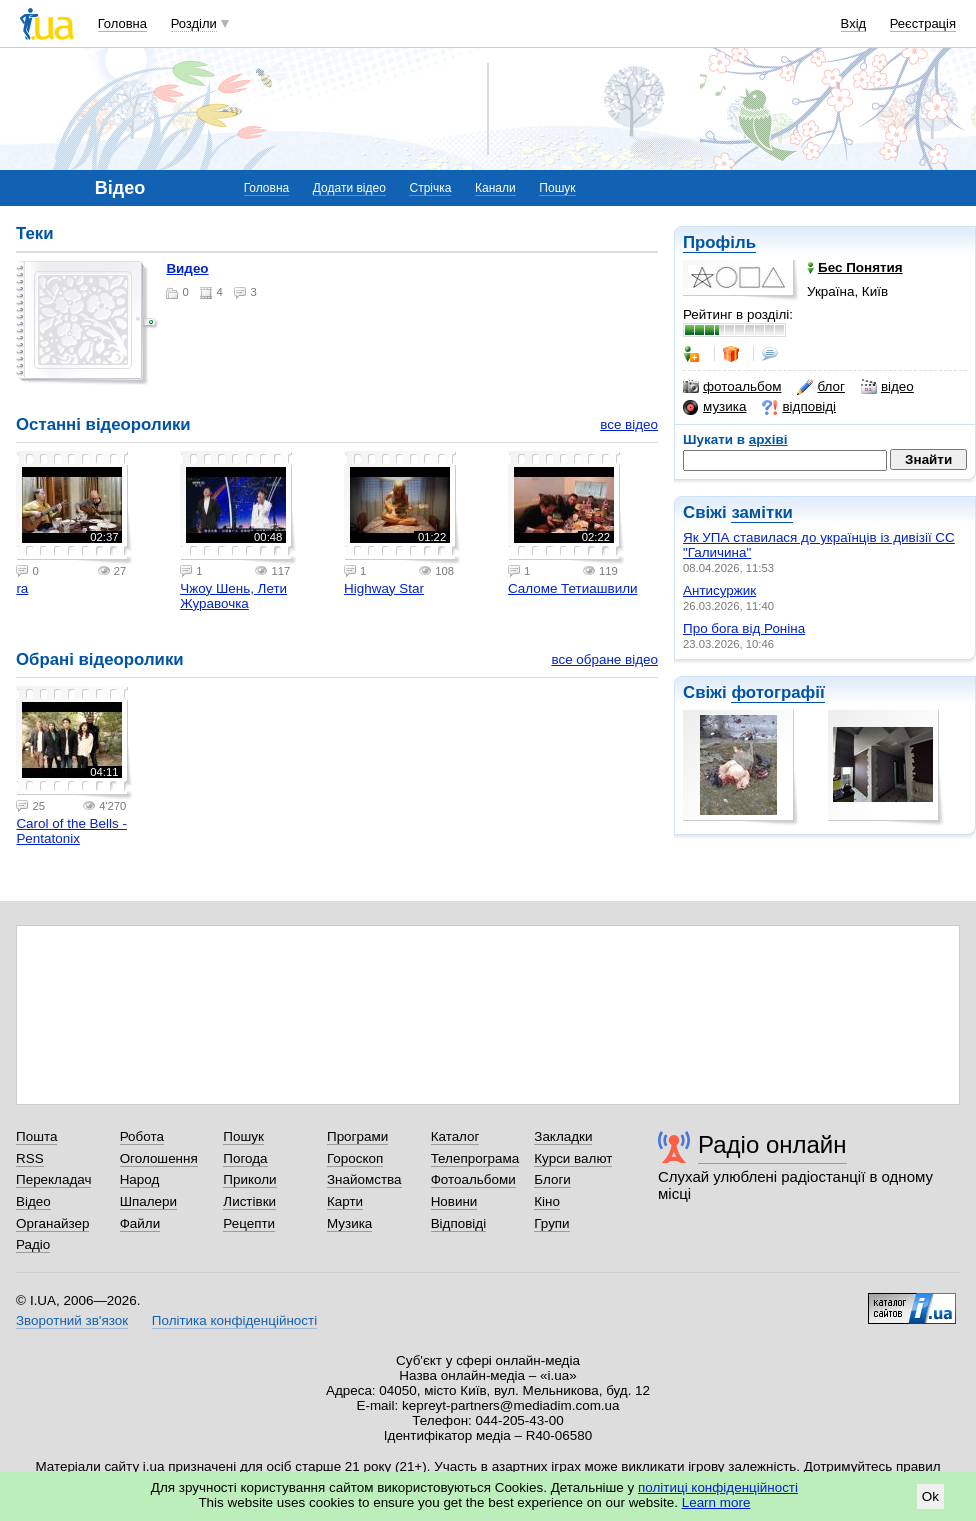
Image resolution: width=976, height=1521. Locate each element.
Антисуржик (719, 590)
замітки (762, 512)
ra (22, 588)
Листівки (249, 1201)
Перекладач (53, 1179)
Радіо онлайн (772, 1144)
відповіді (799, 407)
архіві (768, 439)
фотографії (777, 692)
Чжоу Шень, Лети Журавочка (233, 596)
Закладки (563, 1136)
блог (820, 387)
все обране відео (604, 659)
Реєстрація (923, 23)
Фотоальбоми (473, 1179)
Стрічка (430, 188)
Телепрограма (475, 1158)
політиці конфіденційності (718, 1487)
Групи (551, 1223)
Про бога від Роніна (744, 628)
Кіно (547, 1201)
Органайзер (52, 1223)
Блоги (552, 1179)
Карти (345, 1201)
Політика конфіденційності (234, 1320)
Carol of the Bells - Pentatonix (71, 831)
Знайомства (364, 1179)
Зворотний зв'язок (72, 1320)
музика (714, 407)
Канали (495, 188)
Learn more (716, 1502)
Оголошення (159, 1158)
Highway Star (384, 588)
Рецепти (249, 1223)
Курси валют (573, 1158)
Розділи (194, 23)
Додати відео (349, 188)
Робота (142, 1136)
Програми (357, 1136)
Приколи (249, 1179)
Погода (245, 1158)
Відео (33, 1201)
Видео (187, 268)
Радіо (33, 1244)
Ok (930, 1496)
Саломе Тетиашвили (573, 588)
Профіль (719, 242)
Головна (122, 23)
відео (887, 387)
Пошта (36, 1136)
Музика (349, 1223)
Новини (454, 1201)
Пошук (557, 188)
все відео (629, 424)
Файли (140, 1223)
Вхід (854, 23)
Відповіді (459, 1223)
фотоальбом (732, 387)
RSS (30, 1158)
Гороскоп (355, 1158)
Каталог (455, 1136)
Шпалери (148, 1201)
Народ (140, 1179)
